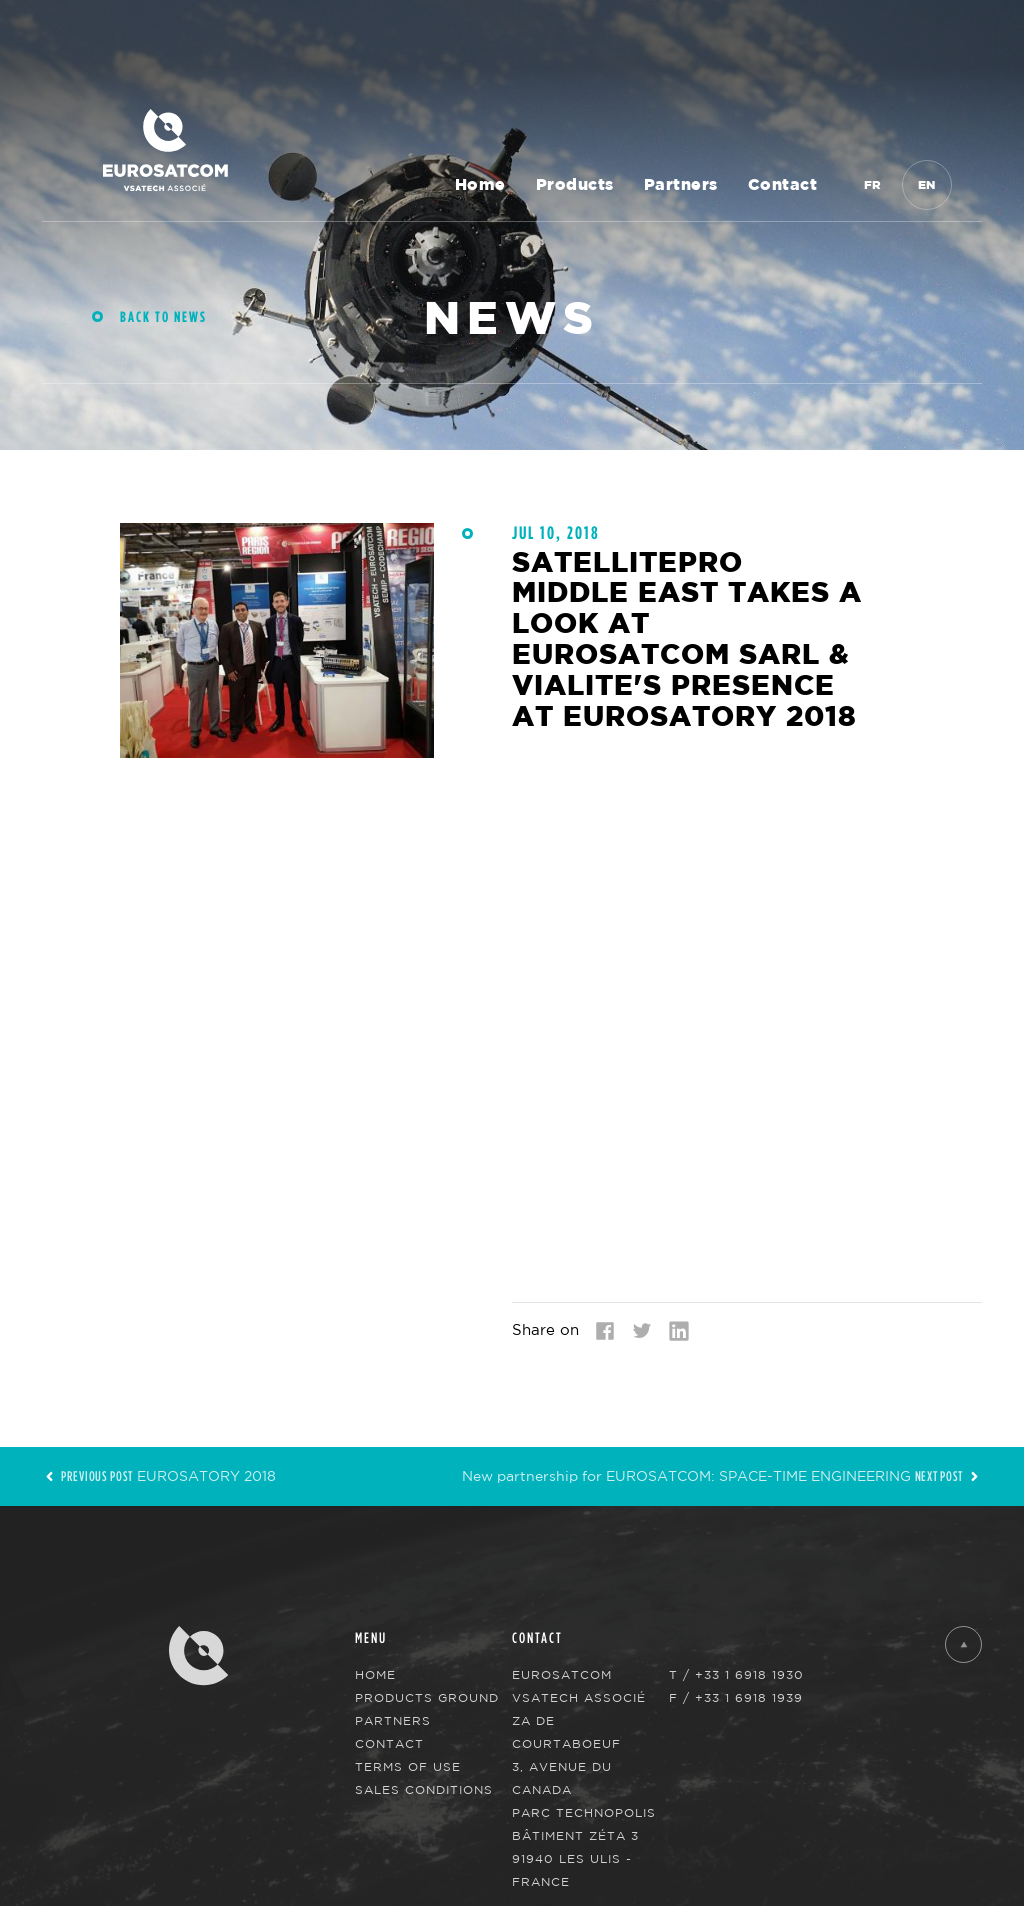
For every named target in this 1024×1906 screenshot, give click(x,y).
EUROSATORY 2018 (159, 1476)
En (927, 185)
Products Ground (427, 1697)
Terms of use (408, 1766)
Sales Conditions (424, 1789)
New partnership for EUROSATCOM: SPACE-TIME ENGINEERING (722, 1476)
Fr (873, 185)
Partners (681, 185)
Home (480, 185)
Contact (783, 185)
